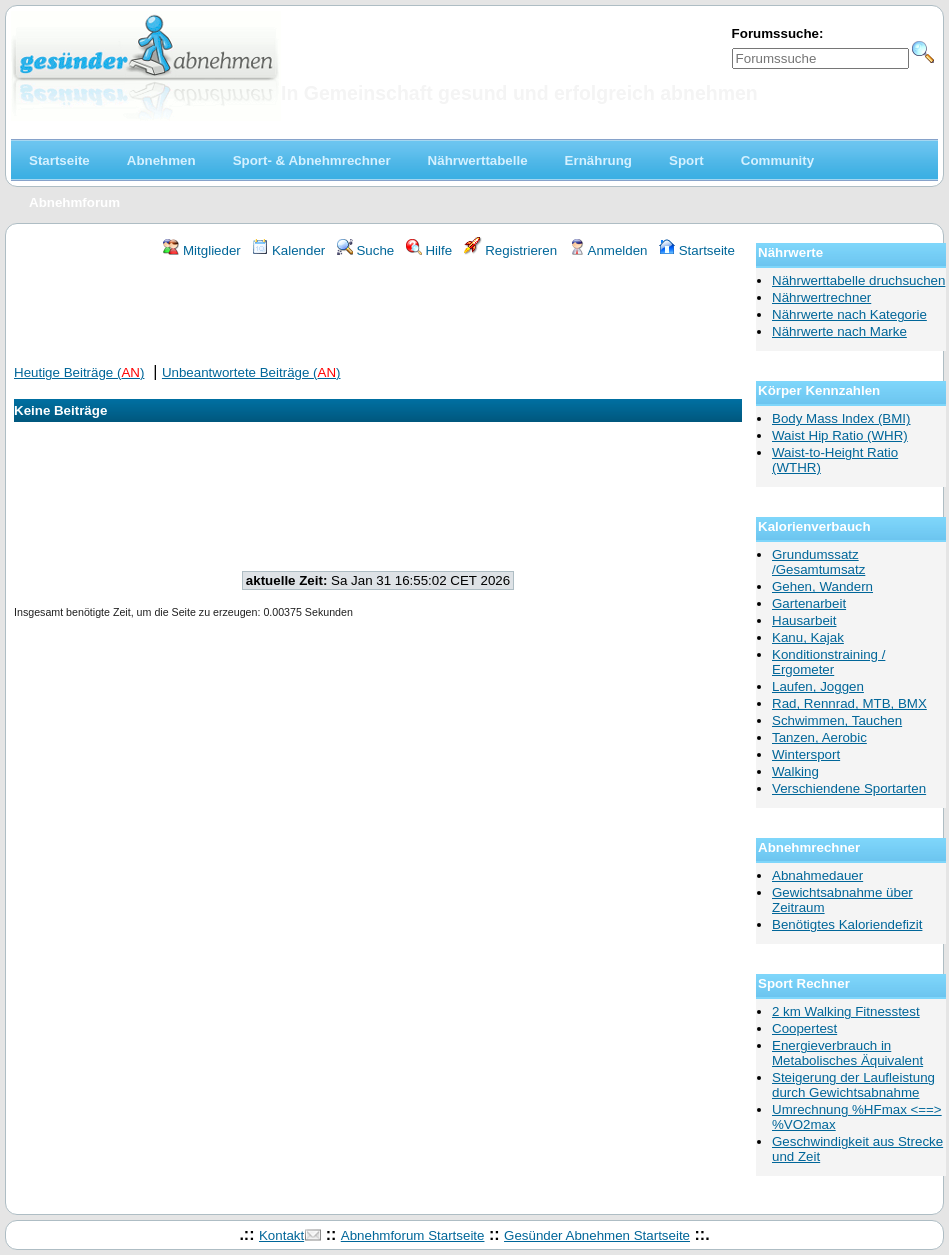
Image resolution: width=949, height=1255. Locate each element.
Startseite (697, 250)
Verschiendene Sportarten (849, 788)
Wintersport (806, 754)
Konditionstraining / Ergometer (828, 662)
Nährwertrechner (821, 297)
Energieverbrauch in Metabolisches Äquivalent (847, 1053)
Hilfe (429, 250)
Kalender (288, 250)
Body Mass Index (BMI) (841, 418)
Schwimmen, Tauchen (837, 720)
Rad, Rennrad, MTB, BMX (849, 703)
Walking (795, 771)
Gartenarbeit (809, 603)
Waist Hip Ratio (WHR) (840, 435)
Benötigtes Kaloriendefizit (847, 924)
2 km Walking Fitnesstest (846, 1011)
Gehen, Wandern (822, 586)
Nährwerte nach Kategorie (849, 314)
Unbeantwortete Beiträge (251, 372)
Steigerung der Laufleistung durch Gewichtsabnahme (853, 1085)
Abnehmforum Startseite (413, 1235)
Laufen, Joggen (818, 686)
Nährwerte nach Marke (839, 331)
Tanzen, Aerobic (819, 737)
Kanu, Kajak (808, 637)
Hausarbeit (804, 620)
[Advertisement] (378, 314)
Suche (366, 250)
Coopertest (804, 1028)
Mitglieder (201, 250)
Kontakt (281, 1235)
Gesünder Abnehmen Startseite (597, 1235)
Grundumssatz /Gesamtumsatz (818, 562)
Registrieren (511, 250)
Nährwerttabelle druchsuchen (858, 280)
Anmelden (608, 250)
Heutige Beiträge (79, 372)
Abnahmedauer (817, 875)
